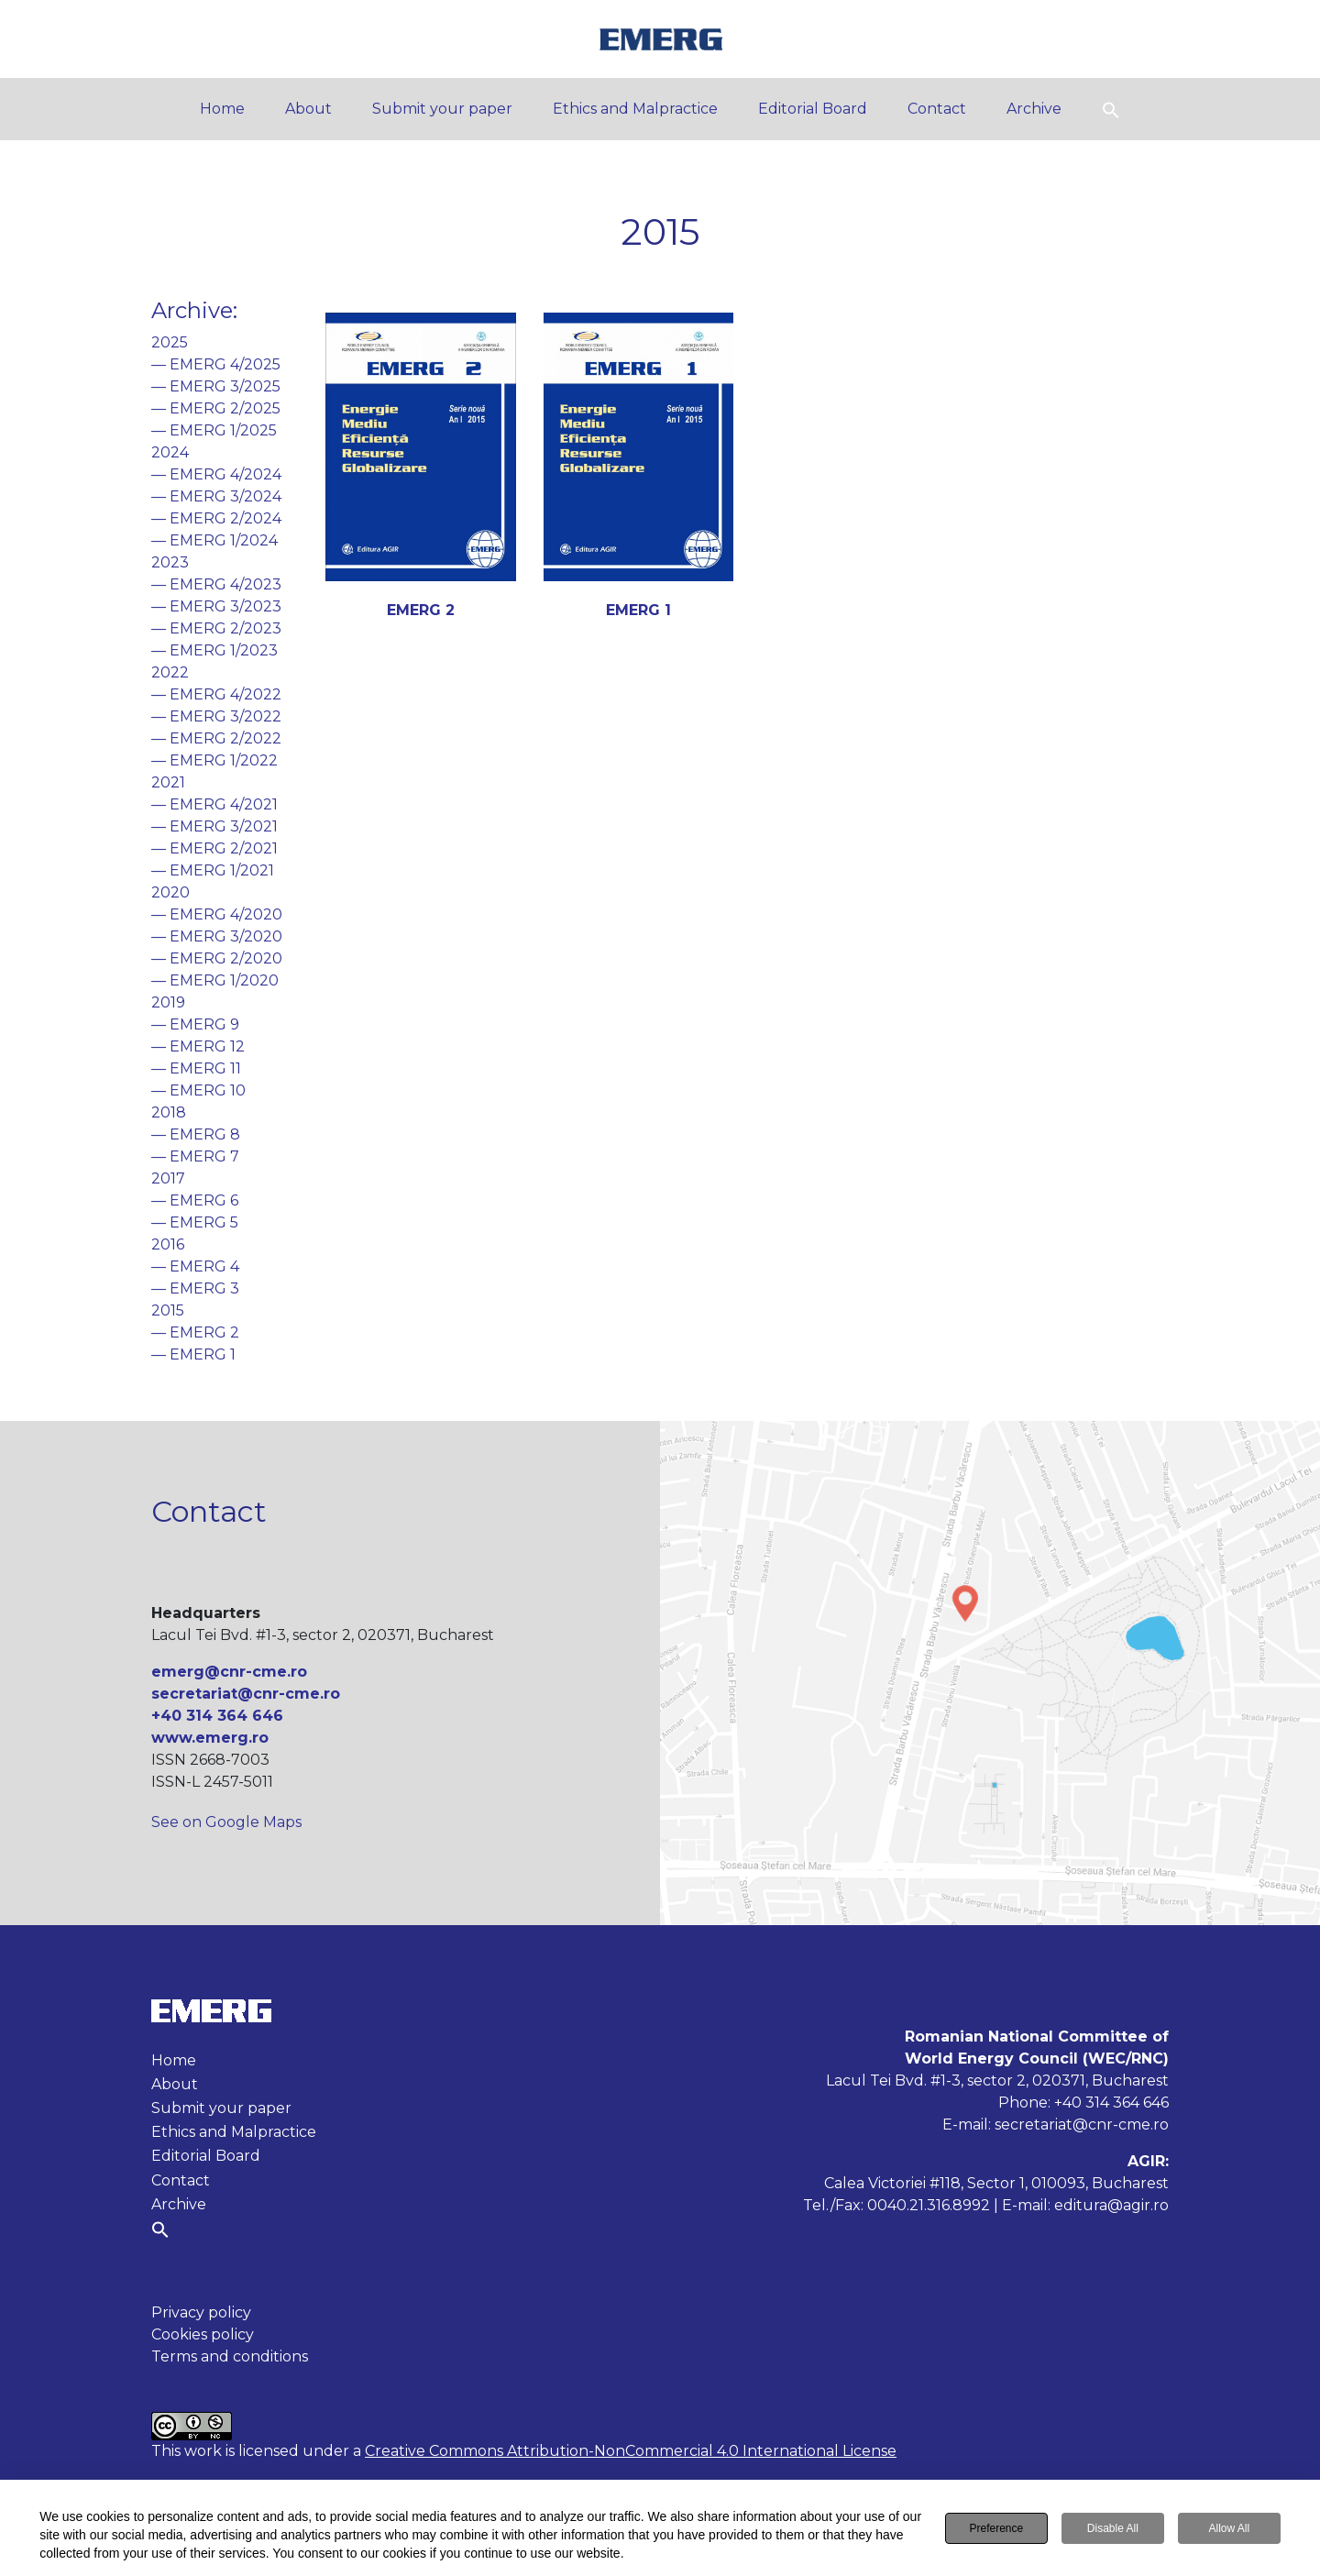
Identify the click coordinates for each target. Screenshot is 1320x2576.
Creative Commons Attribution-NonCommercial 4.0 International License (630, 2451)
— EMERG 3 (195, 1288)
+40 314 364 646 (217, 1715)
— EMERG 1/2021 (212, 870)
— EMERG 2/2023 (216, 628)
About (308, 108)
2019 (168, 1002)
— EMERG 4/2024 (216, 474)
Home (222, 108)
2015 (167, 1310)
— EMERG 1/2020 (215, 980)
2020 (170, 892)
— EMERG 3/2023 (216, 606)
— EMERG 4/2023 (216, 584)
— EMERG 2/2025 (215, 408)
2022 (170, 672)
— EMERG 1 (193, 1354)
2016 (167, 1244)
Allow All (1228, 2529)
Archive (1034, 108)
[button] (1111, 108)
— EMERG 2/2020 (216, 958)
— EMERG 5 (194, 1222)
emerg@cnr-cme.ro (229, 1671)
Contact (937, 108)
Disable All (1112, 2529)
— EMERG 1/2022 (214, 760)
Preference (996, 2529)
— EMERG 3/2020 (216, 936)
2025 (169, 342)
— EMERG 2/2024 (216, 518)
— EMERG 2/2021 (214, 848)
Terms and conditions (229, 2356)
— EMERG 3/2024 (216, 496)
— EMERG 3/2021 (214, 826)
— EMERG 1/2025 (214, 430)
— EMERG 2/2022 (216, 738)
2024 (170, 452)
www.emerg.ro (210, 1737)
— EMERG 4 (195, 1266)
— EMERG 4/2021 (214, 804)
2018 (168, 1112)
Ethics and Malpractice (635, 108)
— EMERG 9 (195, 1024)
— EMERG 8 (195, 1134)
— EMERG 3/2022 (216, 716)
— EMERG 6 (194, 1200)
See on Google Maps (226, 1822)
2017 (168, 1178)
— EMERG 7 (195, 1156)
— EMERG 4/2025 (215, 364)
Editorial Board (812, 108)
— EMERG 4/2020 (216, 914)
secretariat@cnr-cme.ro (245, 1693)
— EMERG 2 (195, 1332)
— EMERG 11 (196, 1068)
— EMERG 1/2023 (214, 650)
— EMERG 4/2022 (216, 694)
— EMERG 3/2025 (215, 386)
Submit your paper (442, 108)
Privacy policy (201, 2312)
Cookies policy (202, 2334)
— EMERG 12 (198, 1046)
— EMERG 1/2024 (214, 540)
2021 (168, 782)
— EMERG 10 (198, 1090)
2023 (170, 562)
